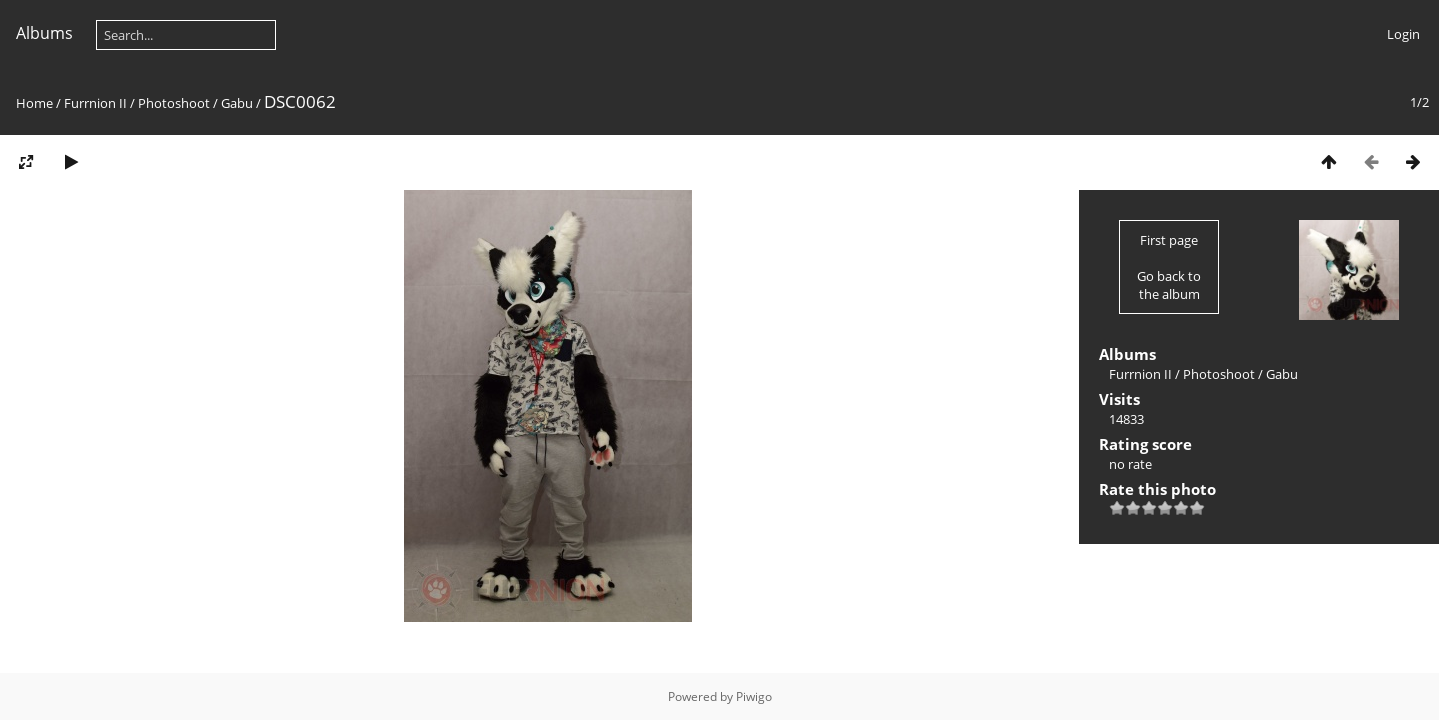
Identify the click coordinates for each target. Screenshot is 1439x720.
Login (1403, 34)
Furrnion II (95, 103)
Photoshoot (174, 103)
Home (34, 103)
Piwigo (754, 696)
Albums (44, 33)
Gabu (237, 103)
